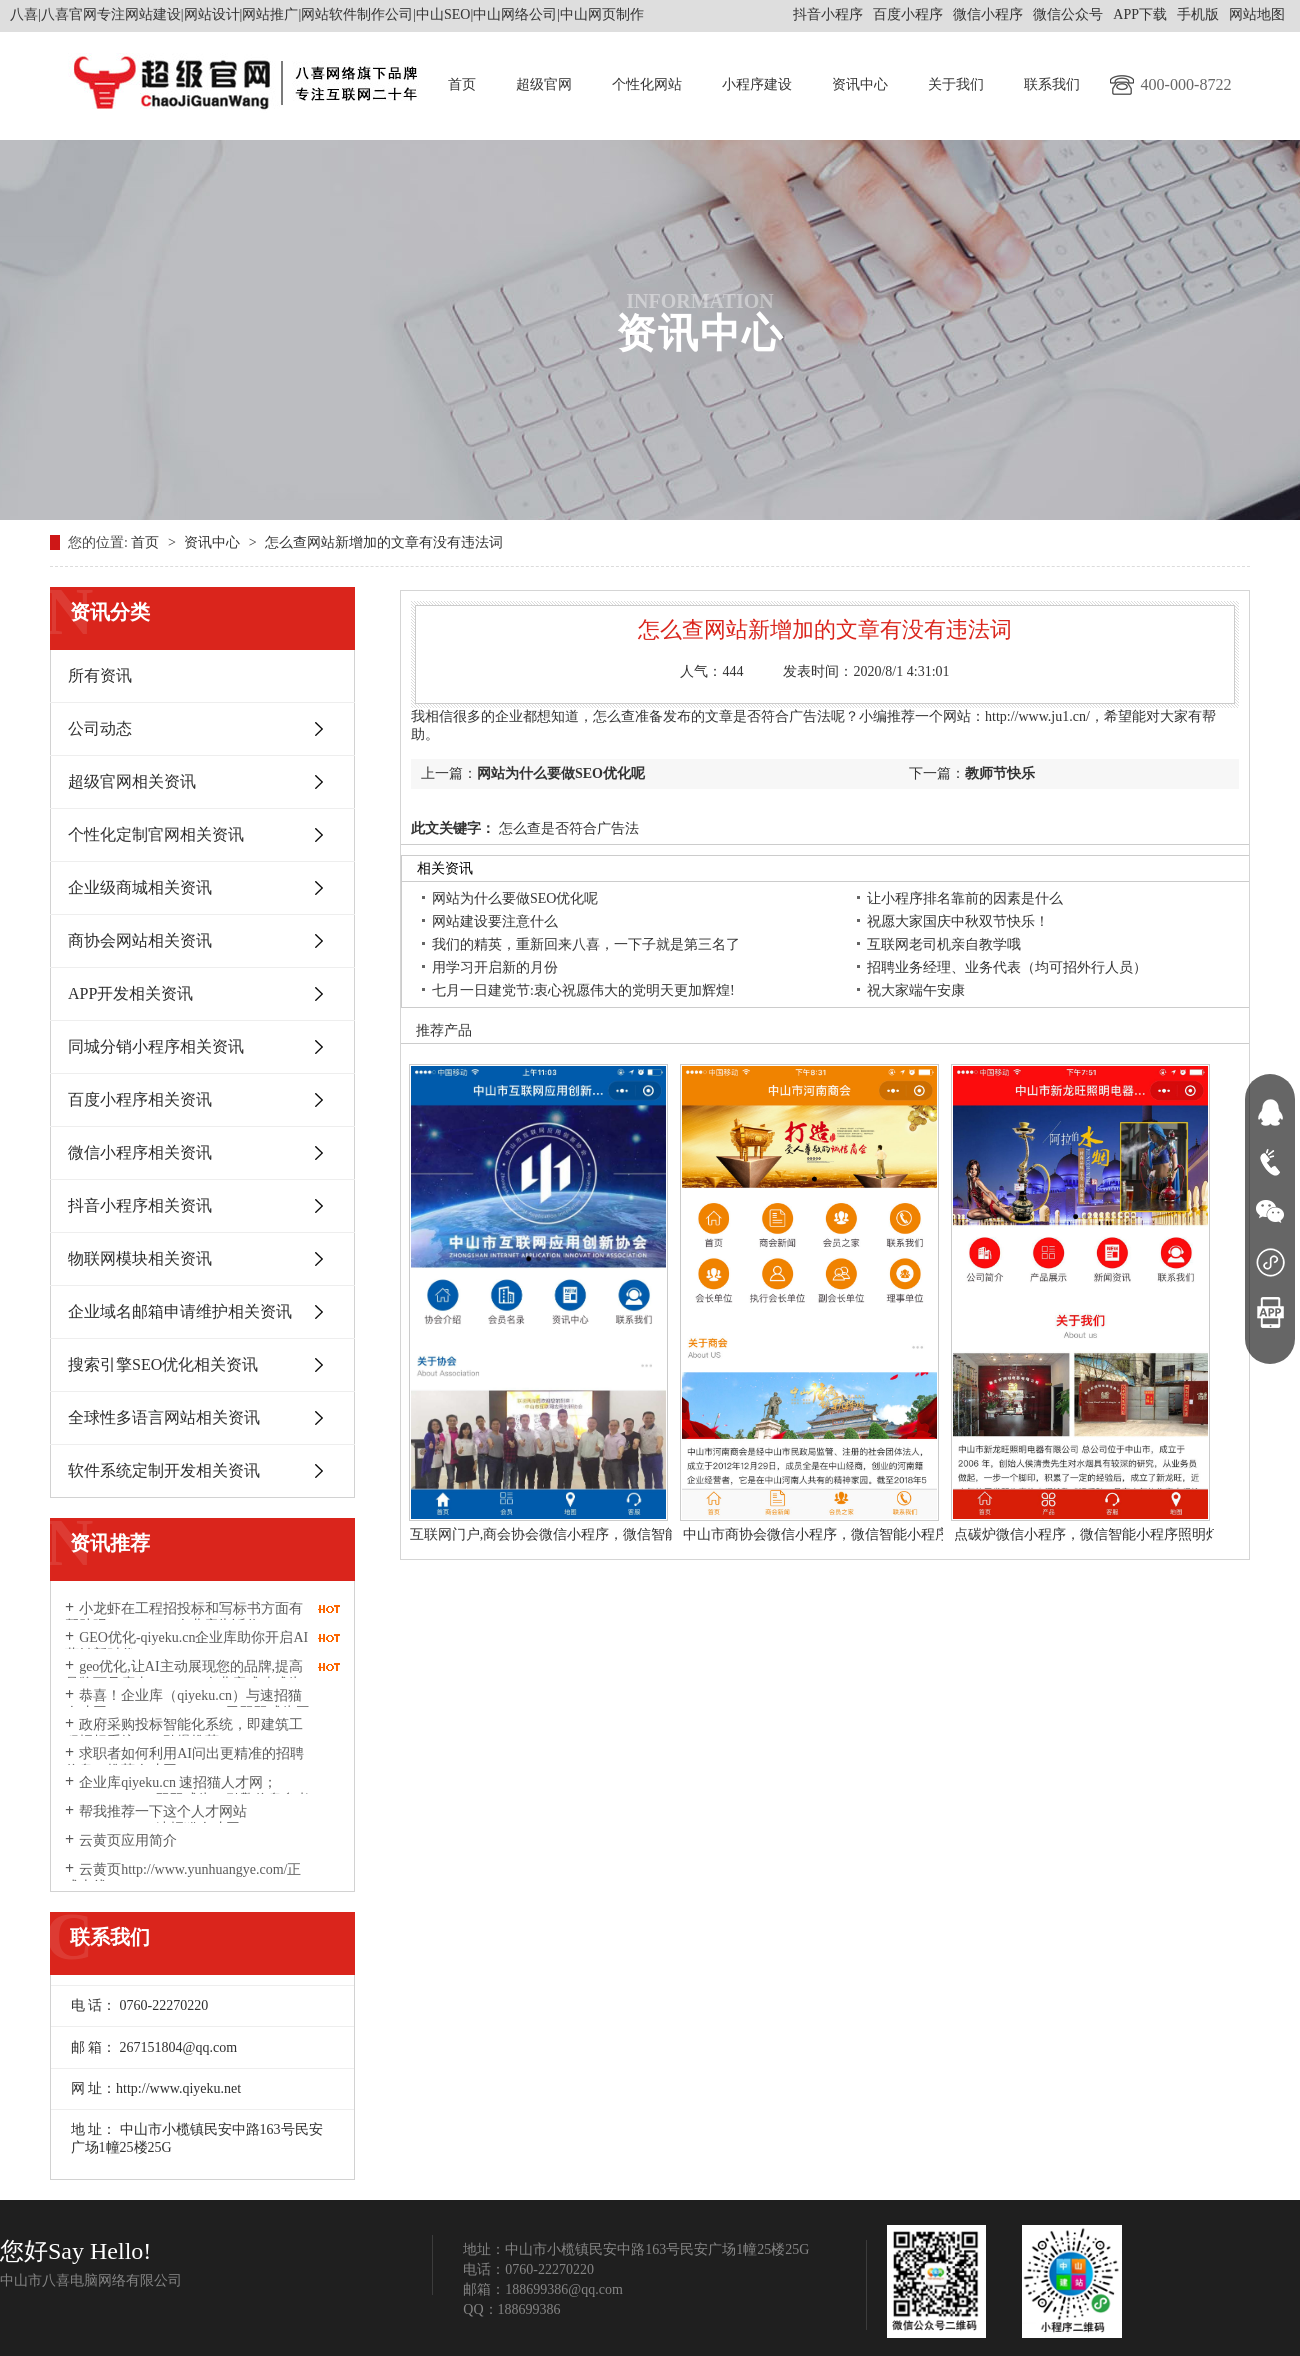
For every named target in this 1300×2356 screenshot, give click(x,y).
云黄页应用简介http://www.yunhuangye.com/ (148, 1849)
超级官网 (544, 84)
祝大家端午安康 (916, 990)
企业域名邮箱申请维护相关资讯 (180, 1311)
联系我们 (1052, 84)
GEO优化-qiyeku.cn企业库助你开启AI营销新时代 (186, 1646)
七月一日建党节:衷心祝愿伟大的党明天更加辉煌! (583, 990)
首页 (462, 84)
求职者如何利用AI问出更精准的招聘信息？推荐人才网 (184, 1762)
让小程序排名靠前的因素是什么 (965, 898)
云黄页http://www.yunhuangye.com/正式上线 (183, 1878)
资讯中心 (860, 84)
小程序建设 (757, 84)
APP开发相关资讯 (130, 993)
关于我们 (956, 84)
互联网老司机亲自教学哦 (944, 944)
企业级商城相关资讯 (140, 887)
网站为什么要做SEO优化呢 (561, 773)
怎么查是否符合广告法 (567, 828)
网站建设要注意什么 (495, 921)
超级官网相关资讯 (132, 781)
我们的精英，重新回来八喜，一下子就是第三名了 (586, 944)
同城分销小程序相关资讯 (156, 1046)
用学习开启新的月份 (495, 967)
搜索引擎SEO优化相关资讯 (163, 1364)
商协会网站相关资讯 (140, 940)
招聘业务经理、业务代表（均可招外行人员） (1007, 967)
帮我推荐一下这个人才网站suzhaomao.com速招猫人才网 (156, 1820)
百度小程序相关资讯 (140, 1099)
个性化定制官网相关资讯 (156, 834)
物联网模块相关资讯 (140, 1258)
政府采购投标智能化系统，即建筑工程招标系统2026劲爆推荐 (184, 1733)
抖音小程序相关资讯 (140, 1205)
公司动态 (100, 728)
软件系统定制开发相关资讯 (164, 1470)
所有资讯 (100, 675)
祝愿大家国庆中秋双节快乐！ (958, 921)
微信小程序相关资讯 (140, 1152)
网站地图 (1257, 14)
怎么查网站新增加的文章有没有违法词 (384, 542)
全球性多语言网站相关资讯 (164, 1417)
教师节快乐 (1000, 773)
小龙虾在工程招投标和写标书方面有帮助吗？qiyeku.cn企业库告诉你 (184, 1617)
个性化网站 (647, 84)
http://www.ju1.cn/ (1037, 716)
